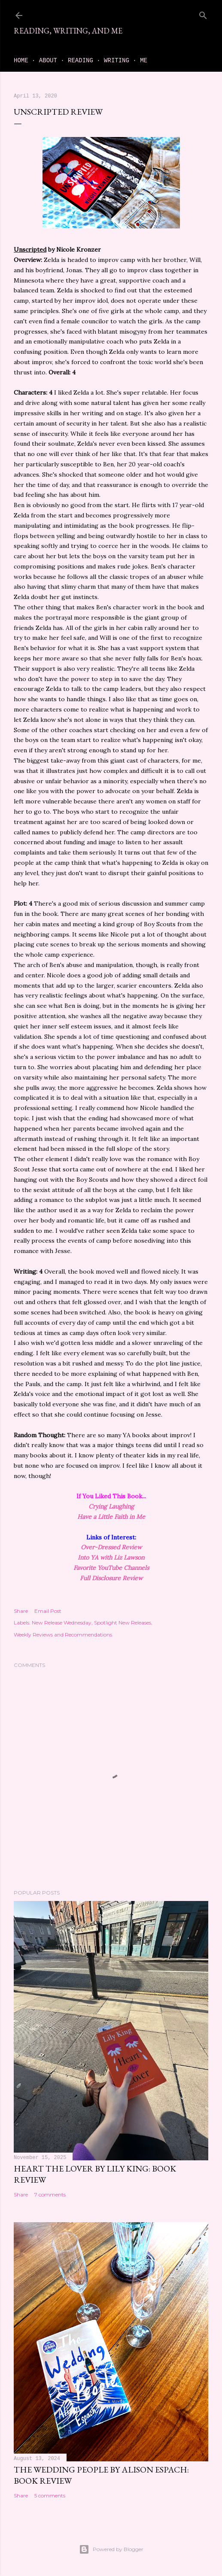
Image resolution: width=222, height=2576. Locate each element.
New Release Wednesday (61, 1622)
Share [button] (21, 1611)
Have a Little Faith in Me (111, 1517)
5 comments (49, 2495)
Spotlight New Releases (122, 1622)
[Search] (203, 13)
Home (21, 60)
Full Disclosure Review (111, 1578)
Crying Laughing (111, 1506)
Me (143, 60)
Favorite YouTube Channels (111, 1568)
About (48, 60)
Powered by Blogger (111, 2549)
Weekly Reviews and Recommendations (63, 1634)
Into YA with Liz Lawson (111, 1557)
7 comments (50, 2194)
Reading (80, 60)
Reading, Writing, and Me (68, 31)
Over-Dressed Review (111, 1547)
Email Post (47, 1611)
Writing (116, 60)
